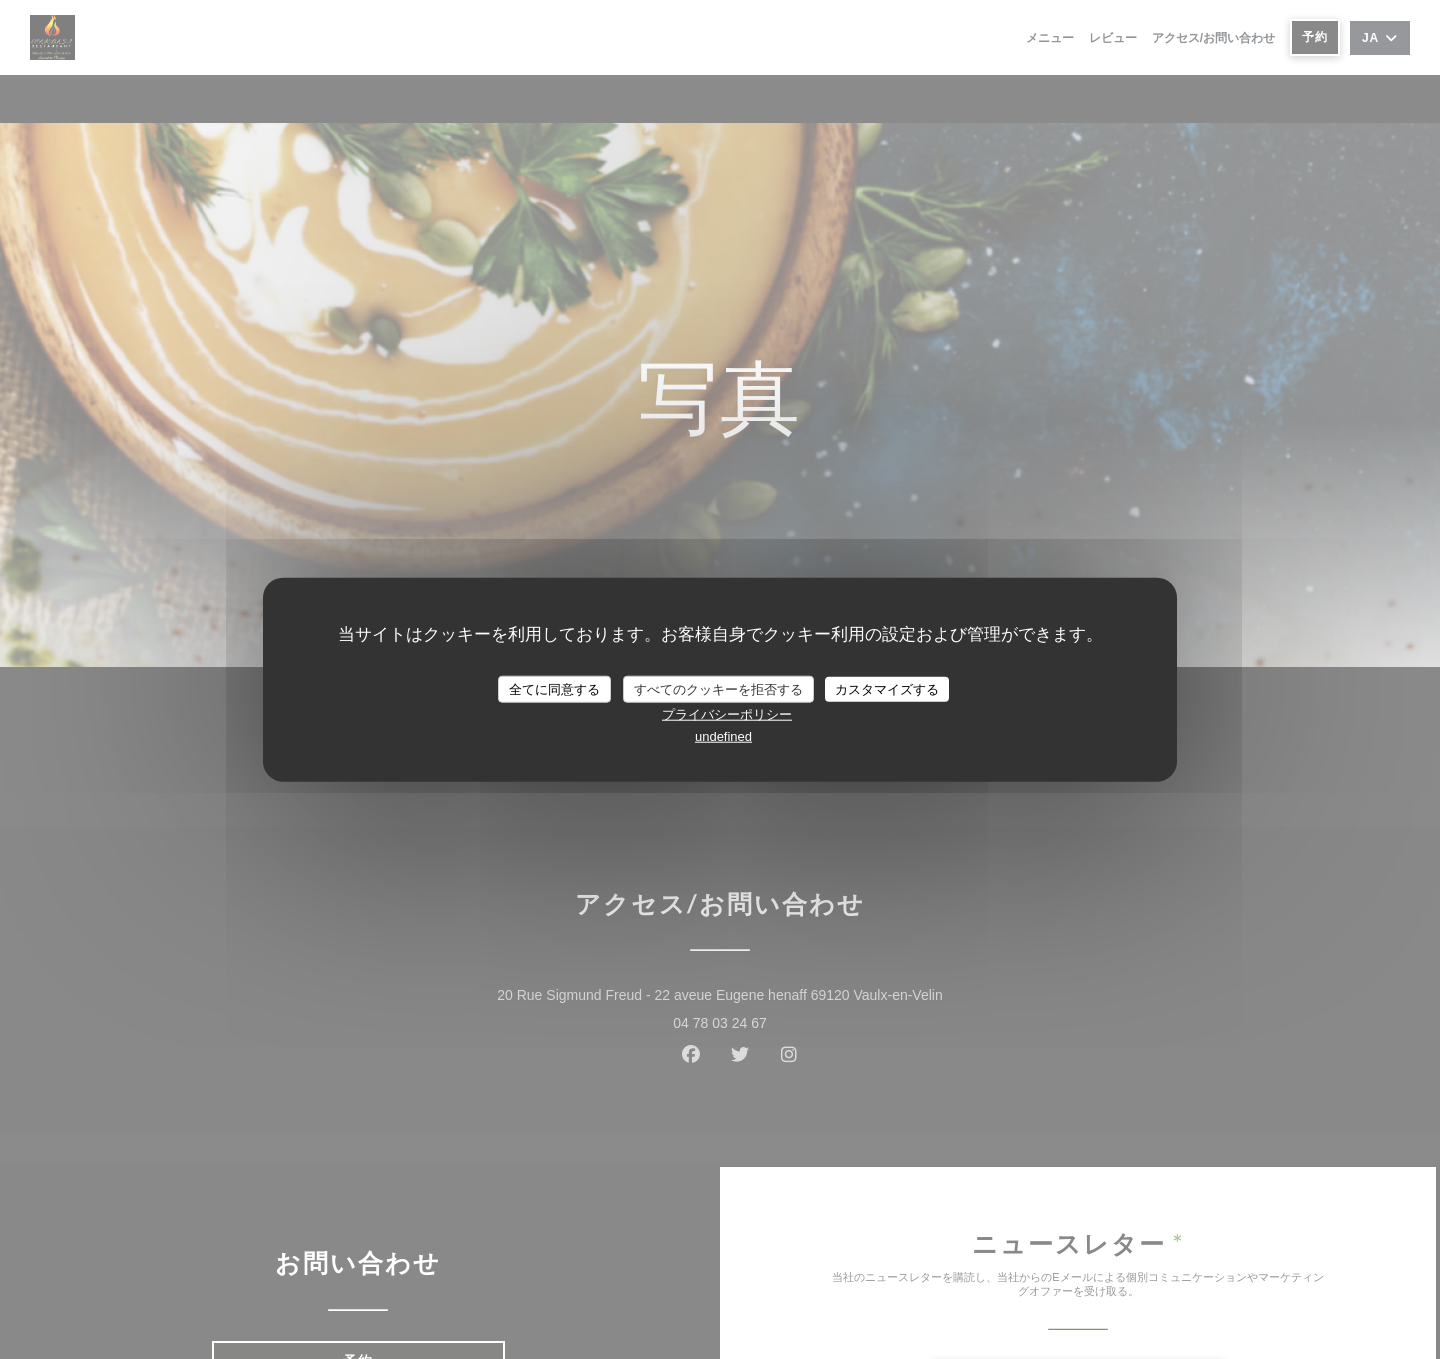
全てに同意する (554, 688)
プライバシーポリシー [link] (727, 714)
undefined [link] (723, 736)
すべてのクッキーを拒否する (718, 688)
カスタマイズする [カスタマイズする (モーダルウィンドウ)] (887, 688)
